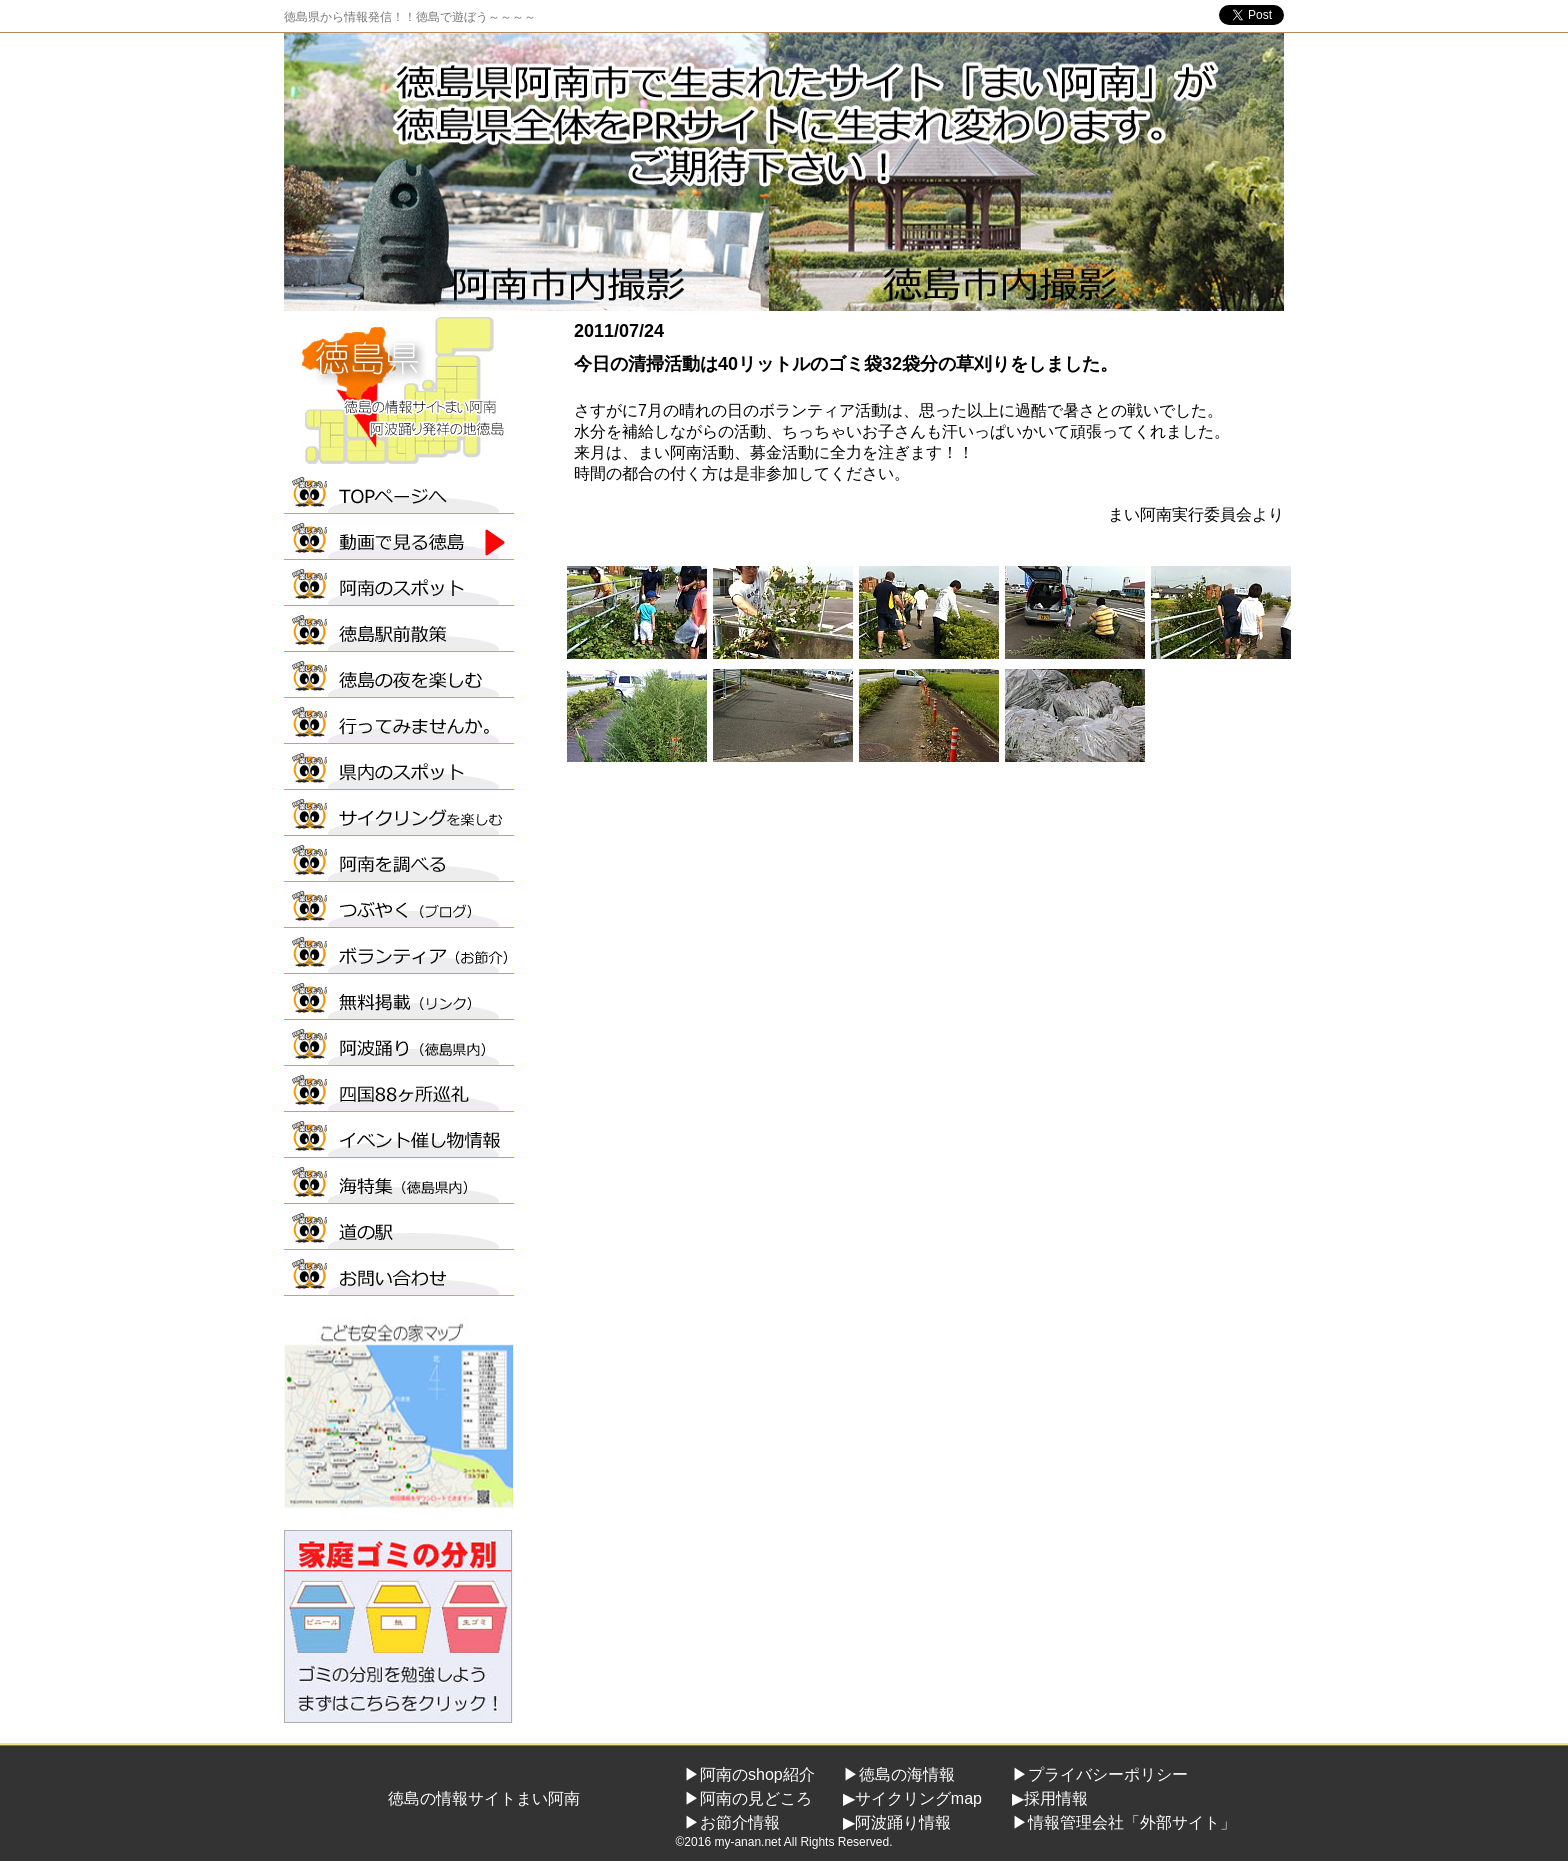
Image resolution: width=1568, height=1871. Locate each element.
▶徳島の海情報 (899, 1774)
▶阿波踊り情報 (897, 1822)
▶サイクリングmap (912, 1798)
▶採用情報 (1050, 1798)
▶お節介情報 (732, 1822)
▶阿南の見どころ (748, 1798)
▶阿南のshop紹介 (749, 1774)
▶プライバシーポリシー (1100, 1774)
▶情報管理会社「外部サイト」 (1124, 1822)
